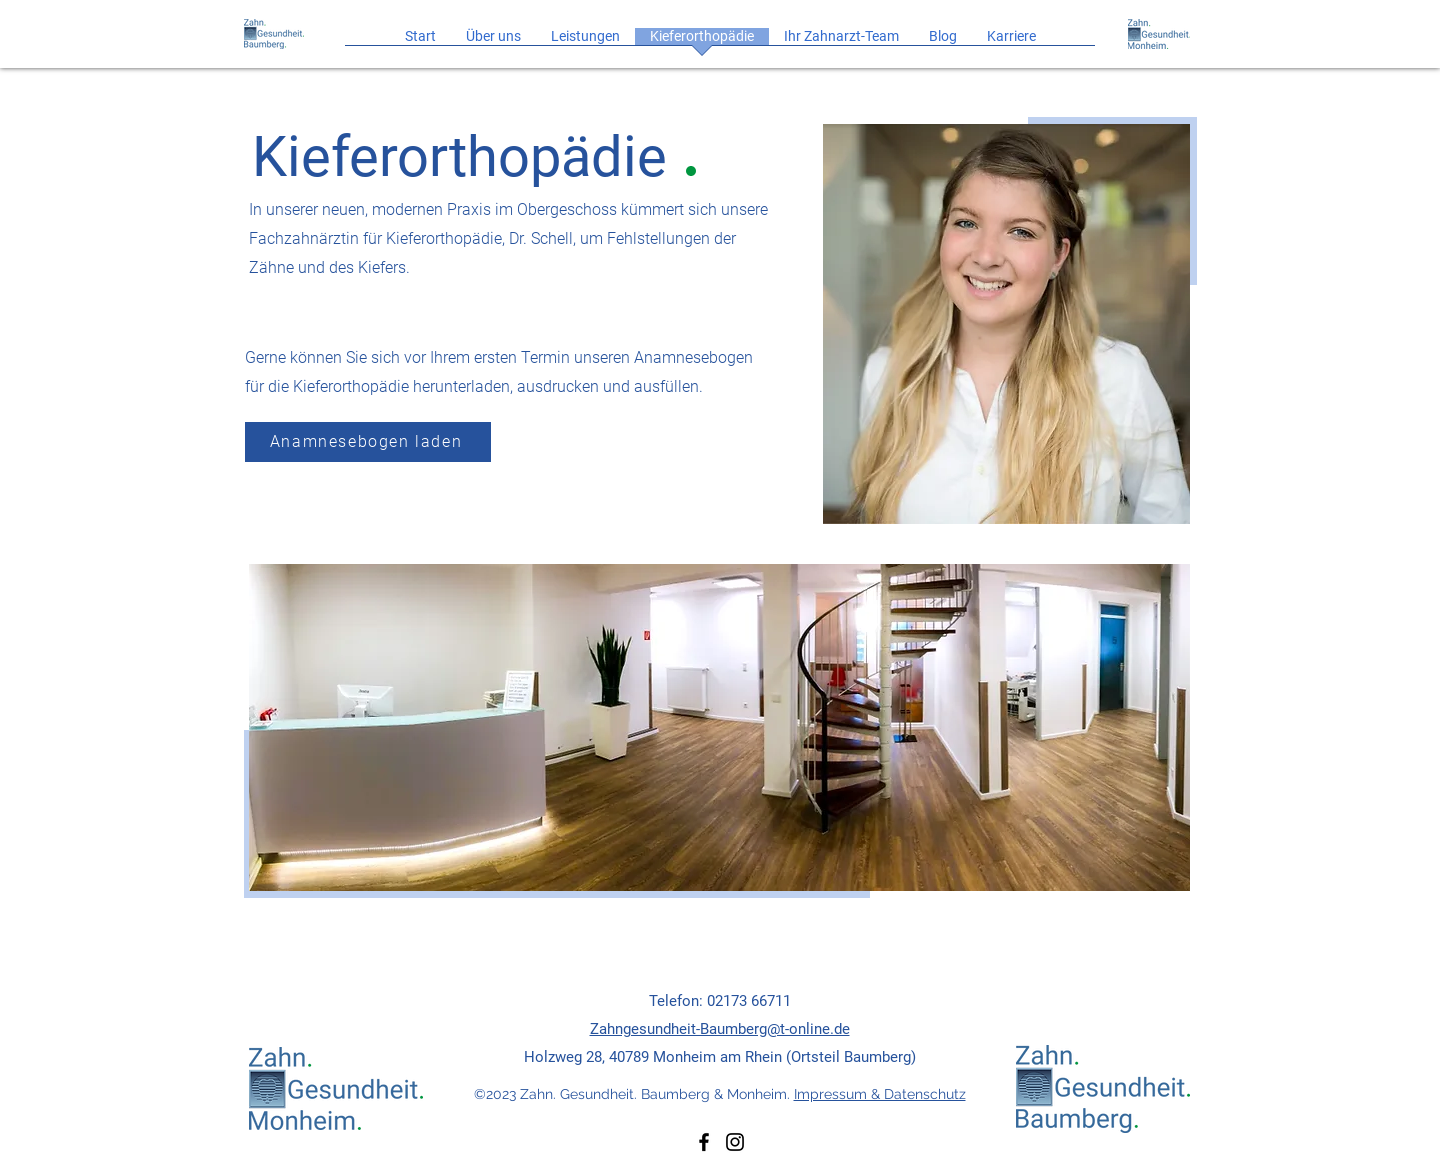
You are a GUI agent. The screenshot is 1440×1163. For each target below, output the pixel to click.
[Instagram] (735, 1142)
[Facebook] (704, 1142)
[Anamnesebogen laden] (368, 442)
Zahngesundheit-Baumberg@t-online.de (720, 1029)
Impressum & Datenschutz (880, 1094)
